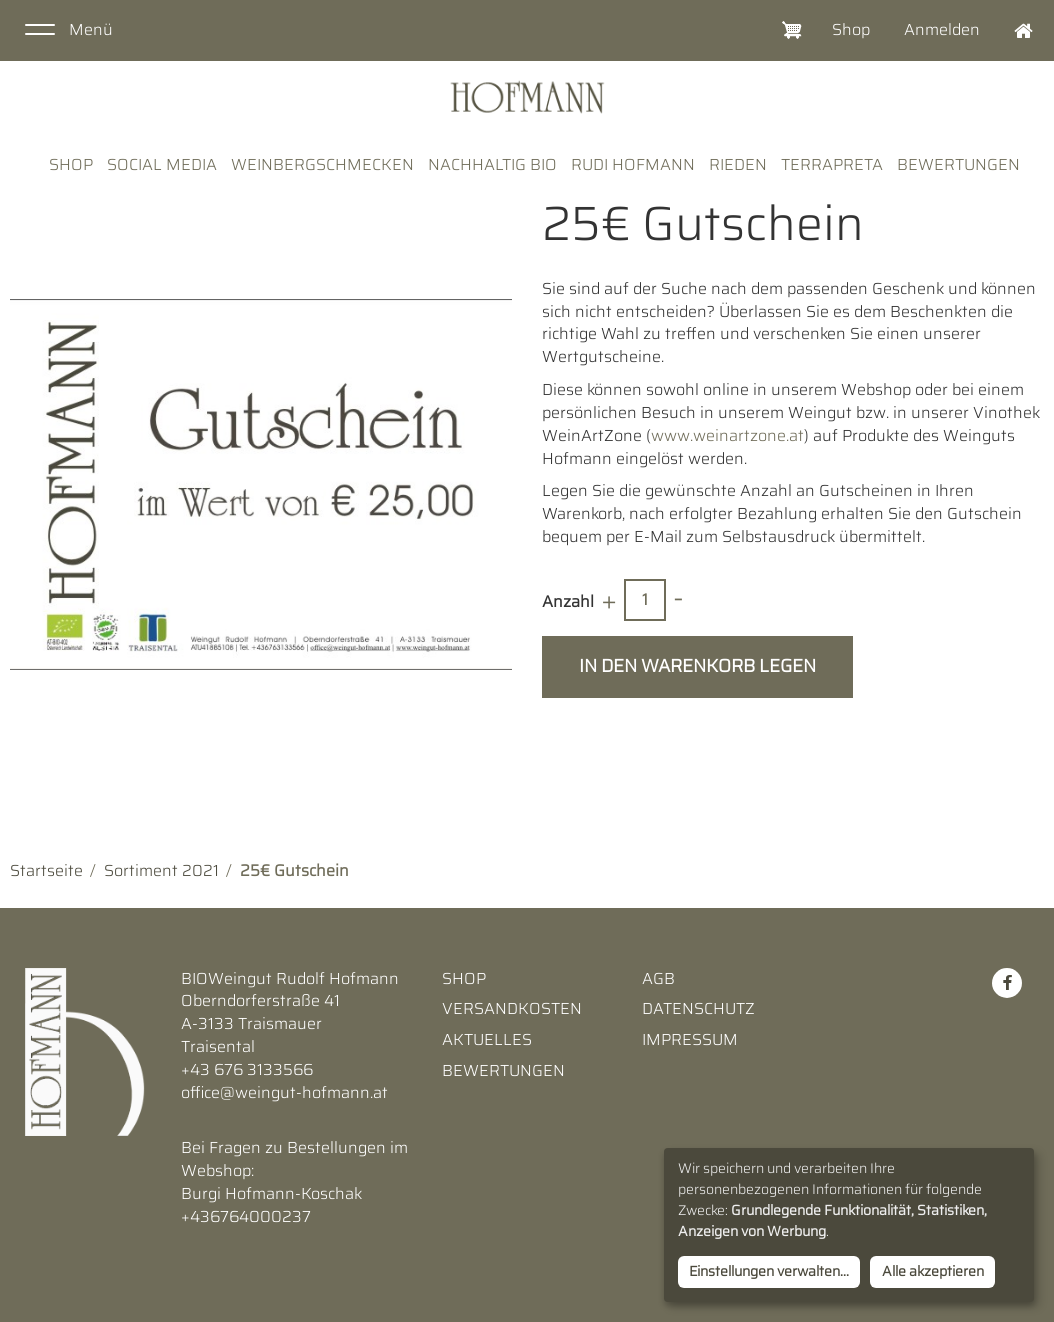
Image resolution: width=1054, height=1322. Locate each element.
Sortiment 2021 (161, 870)
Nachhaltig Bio (492, 164)
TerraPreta (832, 164)
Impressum (690, 1040)
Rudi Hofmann (633, 164)
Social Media (162, 164)
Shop (851, 29)
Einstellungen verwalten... (769, 1271)
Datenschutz (698, 1009)
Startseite (46, 870)
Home (1014, 30)
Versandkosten (512, 1009)
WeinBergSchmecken (322, 164)
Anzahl (568, 601)
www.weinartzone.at (727, 435)
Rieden (738, 164)
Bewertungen (958, 164)
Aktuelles (487, 1040)
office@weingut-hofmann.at (284, 1092)
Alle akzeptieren (933, 1271)
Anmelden (942, 29)
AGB (658, 979)
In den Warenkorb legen (697, 666)
